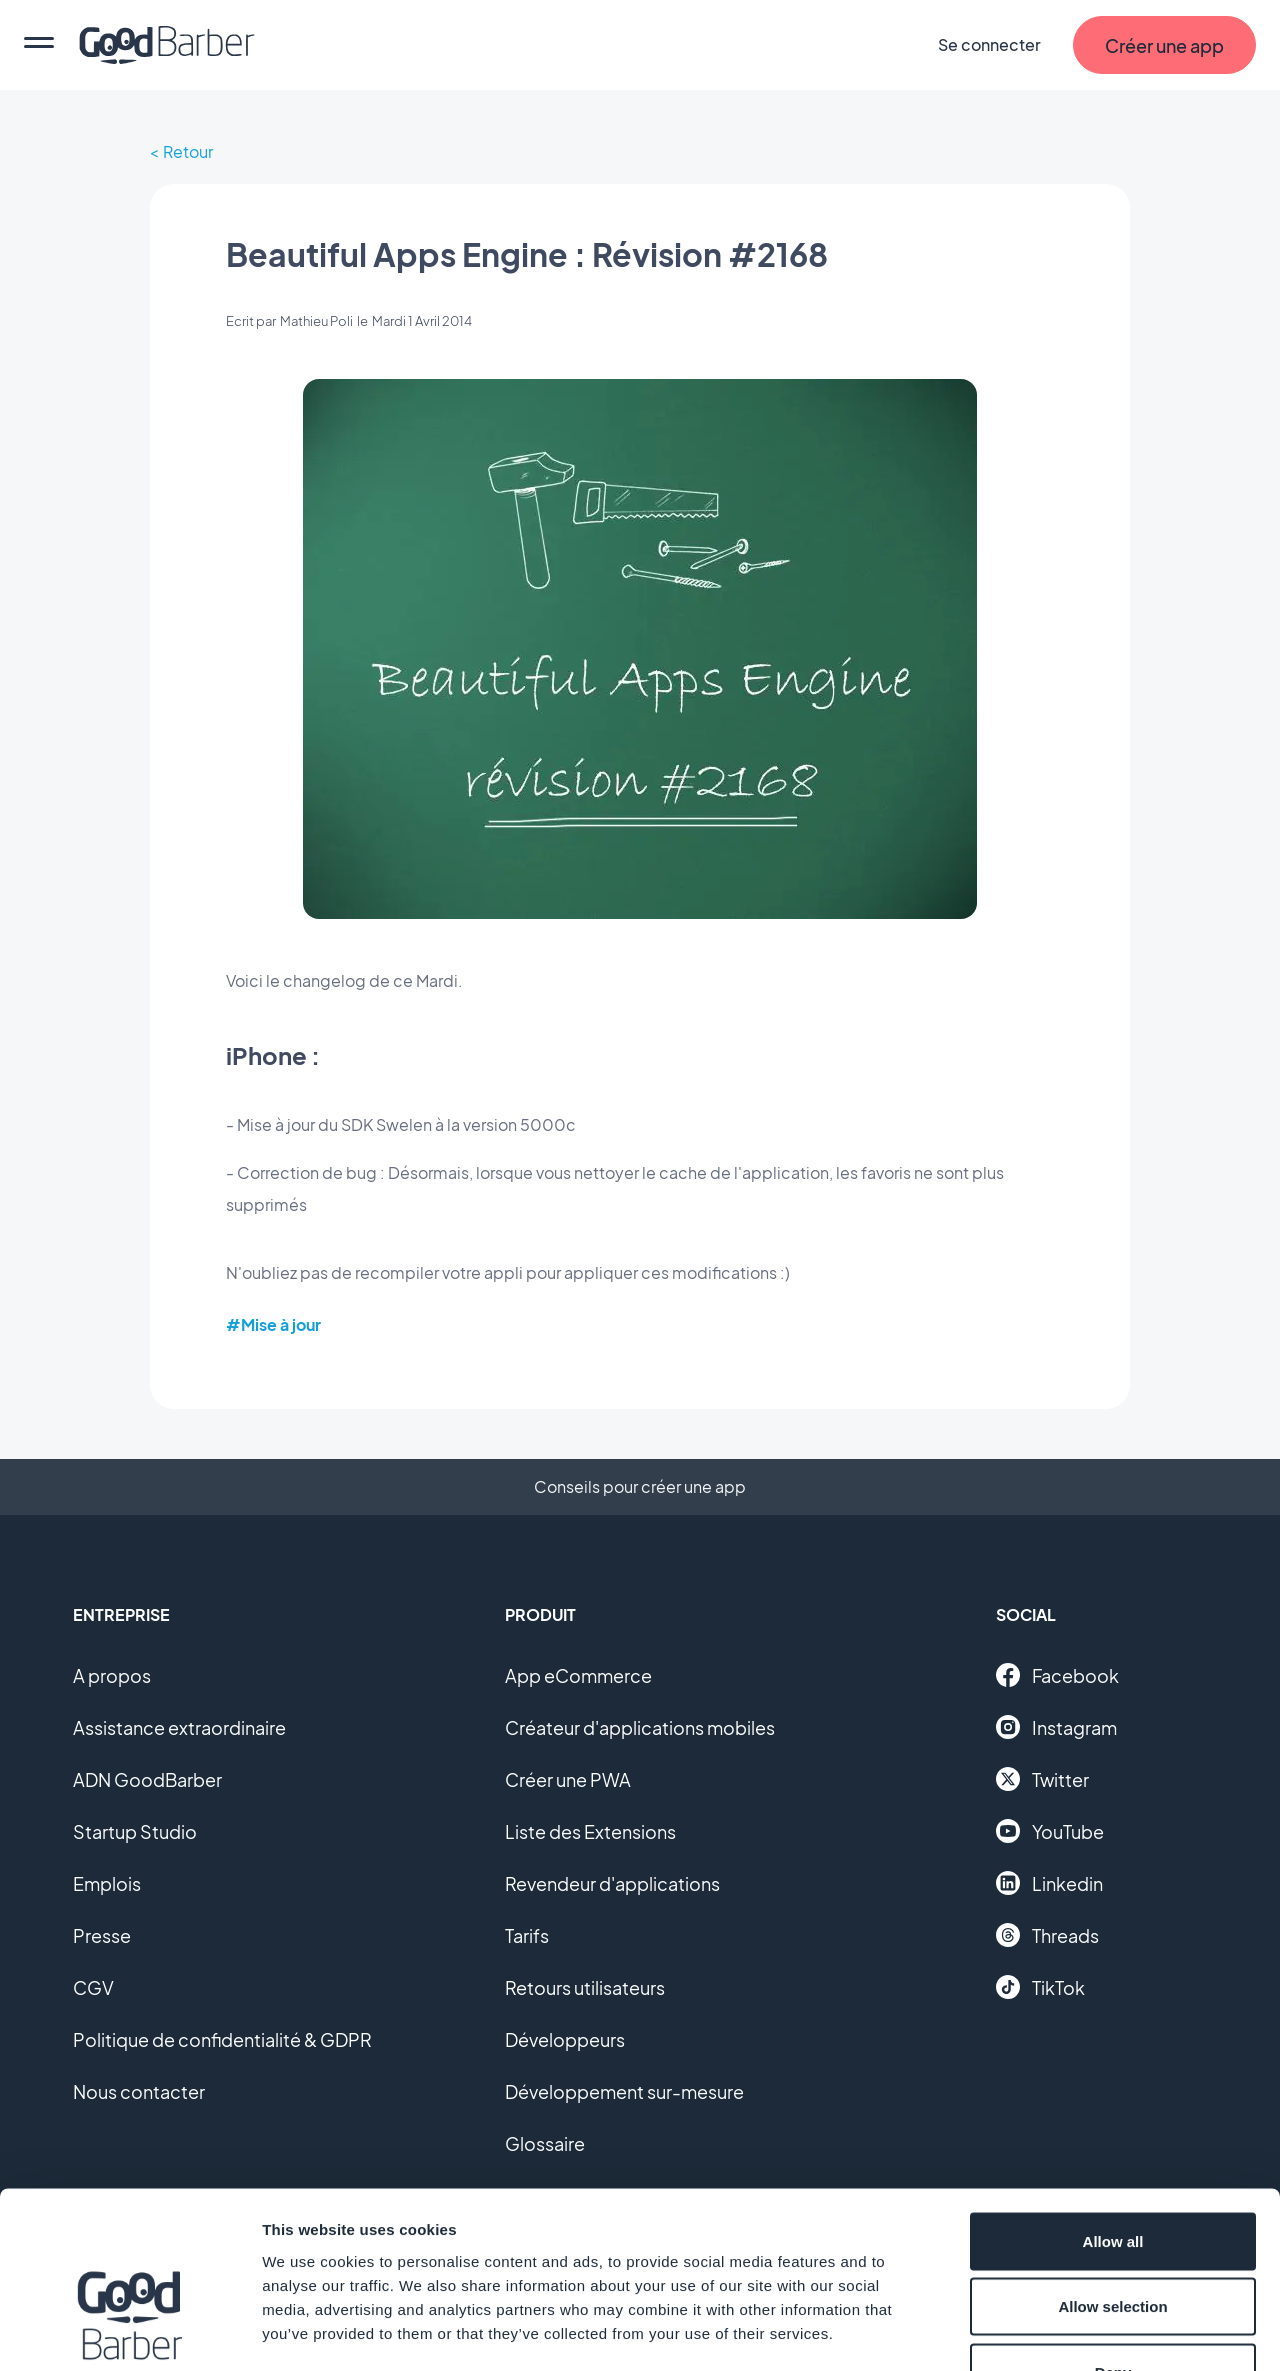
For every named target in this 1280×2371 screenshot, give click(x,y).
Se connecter (989, 44)
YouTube (1050, 1831)
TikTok (1040, 1987)
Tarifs (527, 1935)
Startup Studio (135, 1831)
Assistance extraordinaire (179, 1727)
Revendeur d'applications (612, 1883)
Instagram (1056, 1727)
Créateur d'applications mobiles (640, 1727)
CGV (93, 1987)
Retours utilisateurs (585, 1987)
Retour (188, 151)
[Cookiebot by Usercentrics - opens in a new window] (129, 2332)
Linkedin (1049, 1883)
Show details (1049, 2331)
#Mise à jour (273, 1324)
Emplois (107, 1883)
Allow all (1113, 2108)
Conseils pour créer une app (640, 1486)
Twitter (1042, 1779)
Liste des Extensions (590, 1831)
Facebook (1057, 1675)
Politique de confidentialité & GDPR (222, 2039)
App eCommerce (578, 1675)
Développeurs (565, 2039)
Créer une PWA (568, 1779)
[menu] (39, 45)
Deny (1113, 2239)
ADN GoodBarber (147, 1779)
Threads (1047, 1935)
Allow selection (1112, 2174)
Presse (102, 1935)
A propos (112, 1675)
